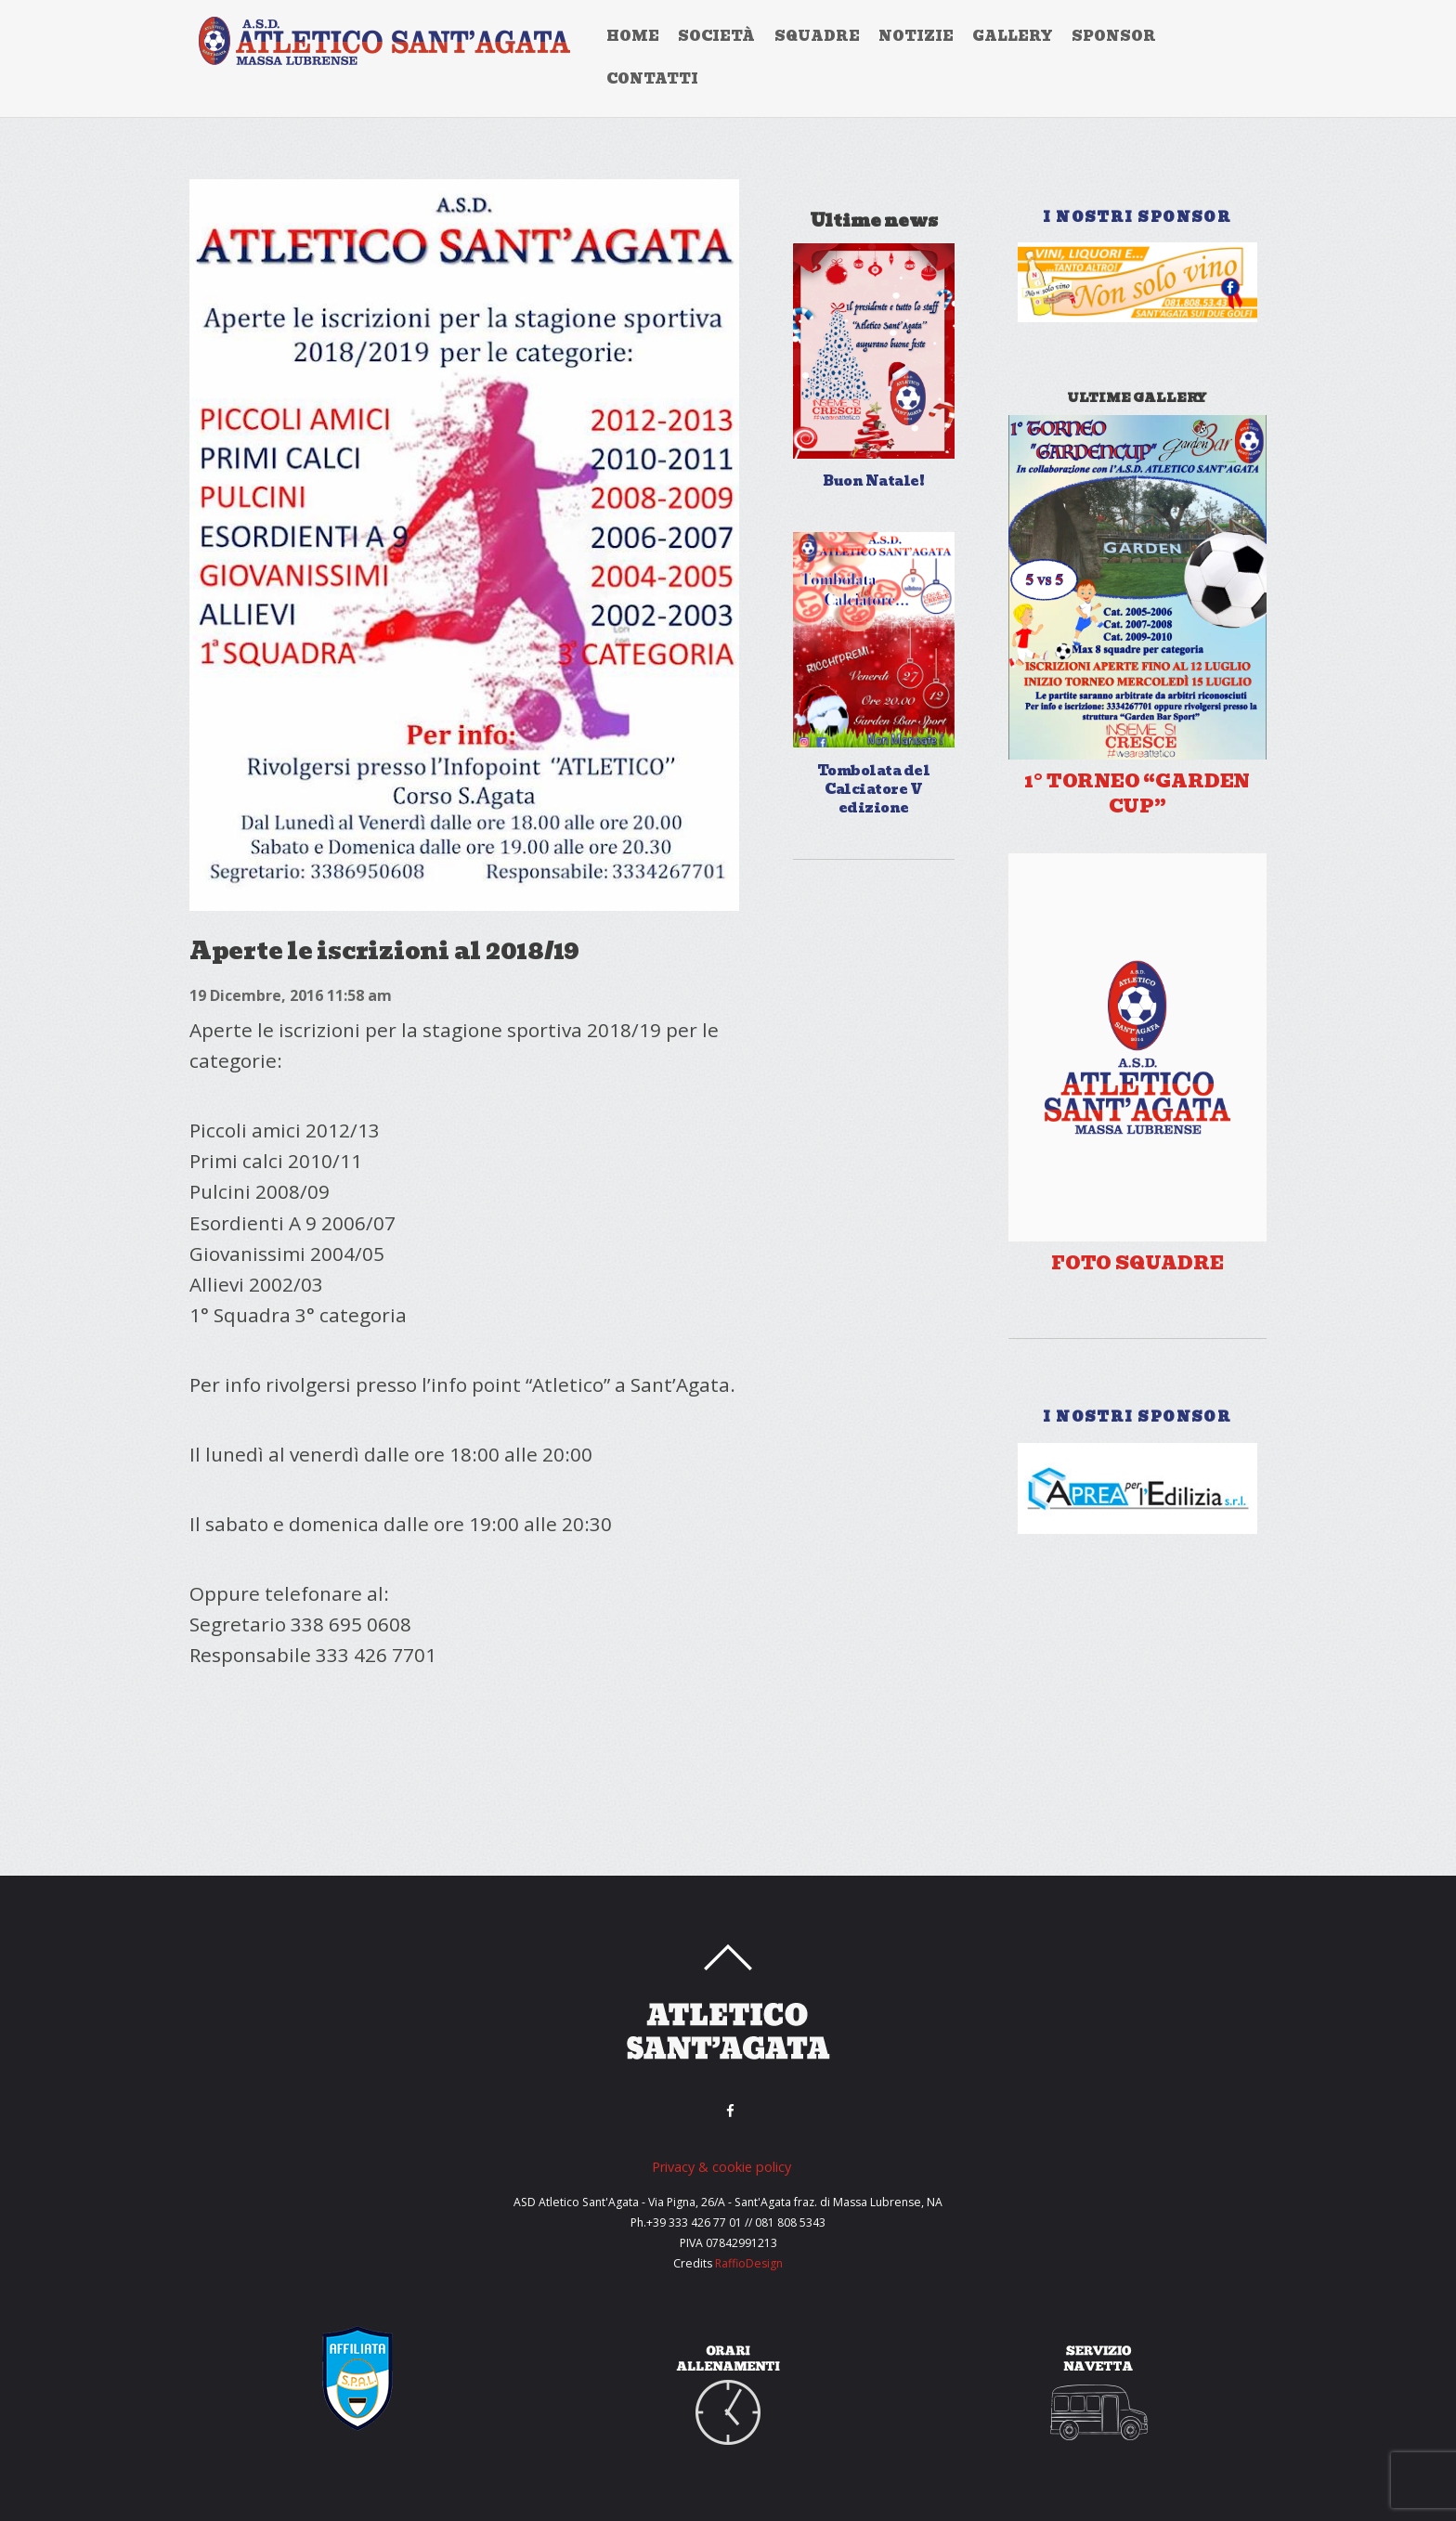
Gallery (1012, 36)
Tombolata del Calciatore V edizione (873, 789)
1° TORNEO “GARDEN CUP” (1137, 795)
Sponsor (1114, 36)
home (632, 36)
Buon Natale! (873, 481)
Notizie (916, 36)
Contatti (652, 79)
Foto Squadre (1137, 1263)
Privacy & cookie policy (721, 2167)
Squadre (817, 36)
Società (716, 36)
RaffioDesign (749, 2263)
